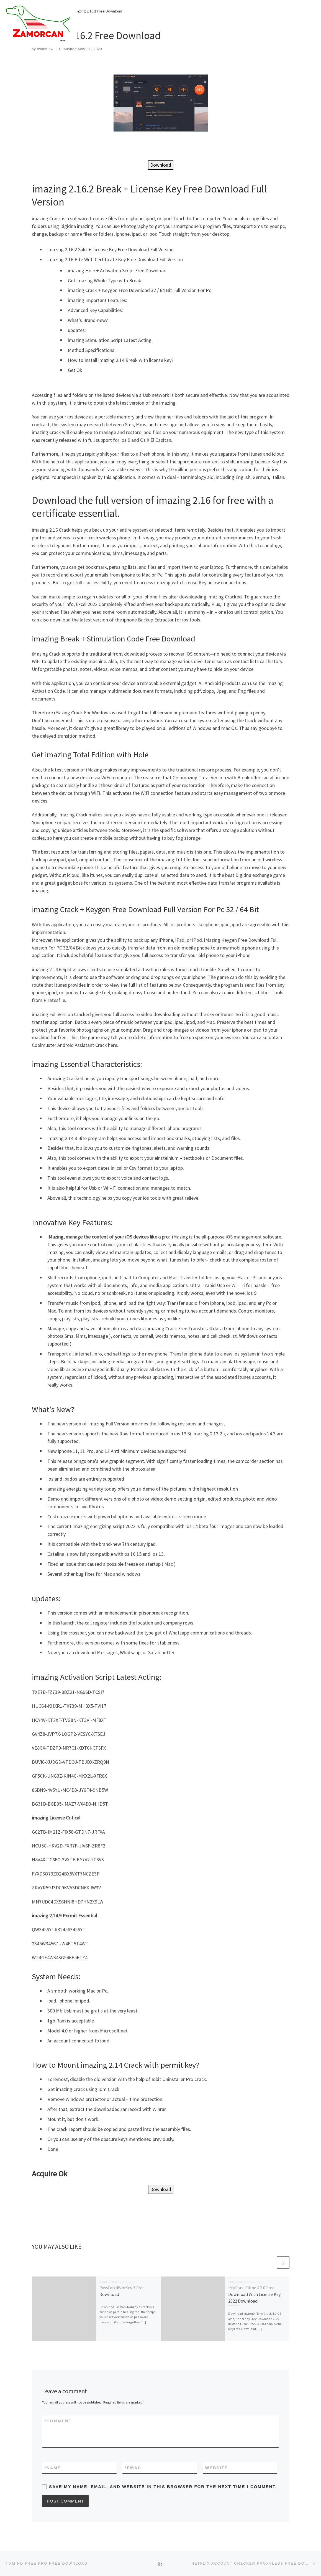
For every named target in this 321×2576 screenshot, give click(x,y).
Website (216, 2467)
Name (52, 2468)
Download (160, 165)
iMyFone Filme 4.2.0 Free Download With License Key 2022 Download (254, 2294)
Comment (58, 2421)
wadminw (45, 49)
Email (134, 2468)
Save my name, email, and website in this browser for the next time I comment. (163, 2486)
